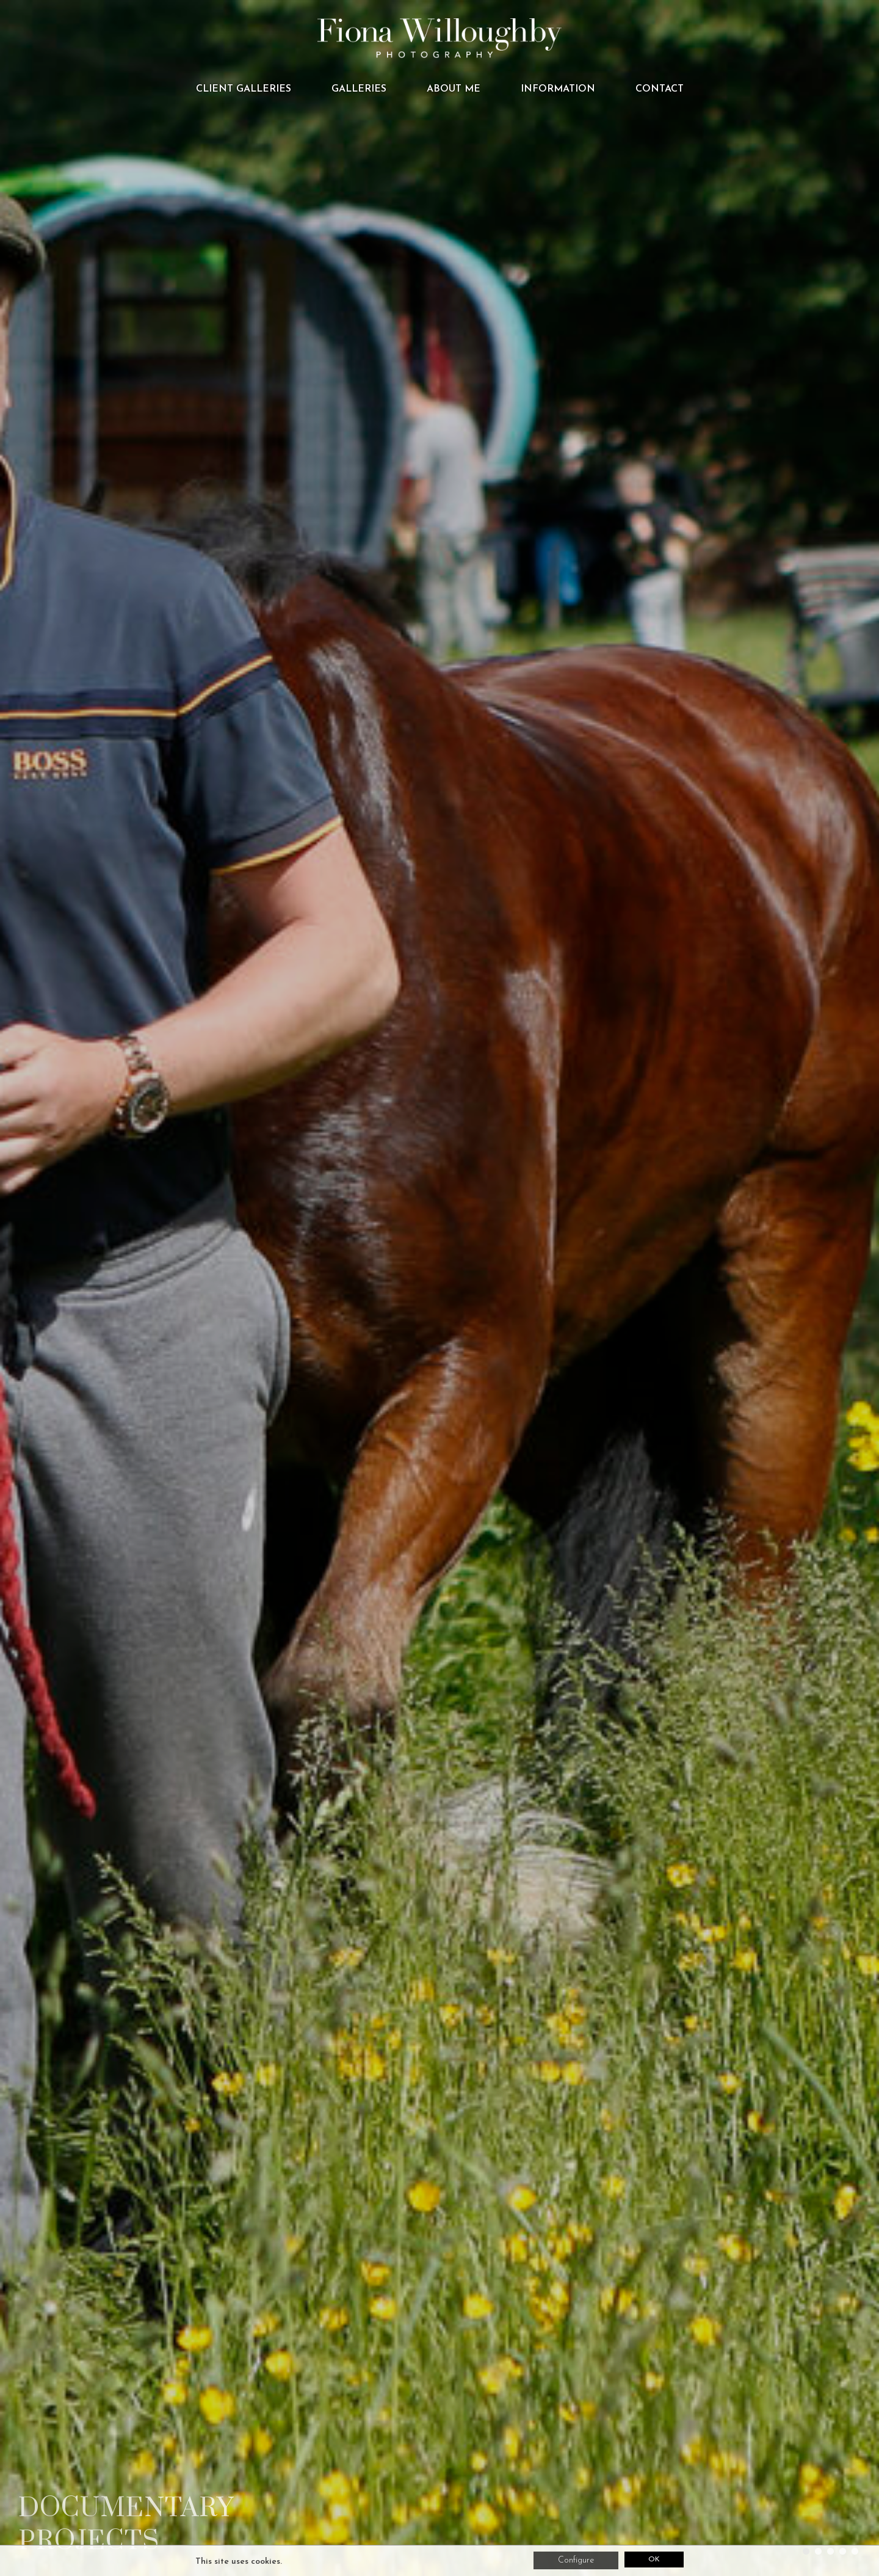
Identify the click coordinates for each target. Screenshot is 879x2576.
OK (653, 2559)
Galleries (358, 89)
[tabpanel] (439, 1288)
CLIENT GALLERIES (243, 89)
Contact (659, 89)
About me (453, 89)
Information (558, 89)
